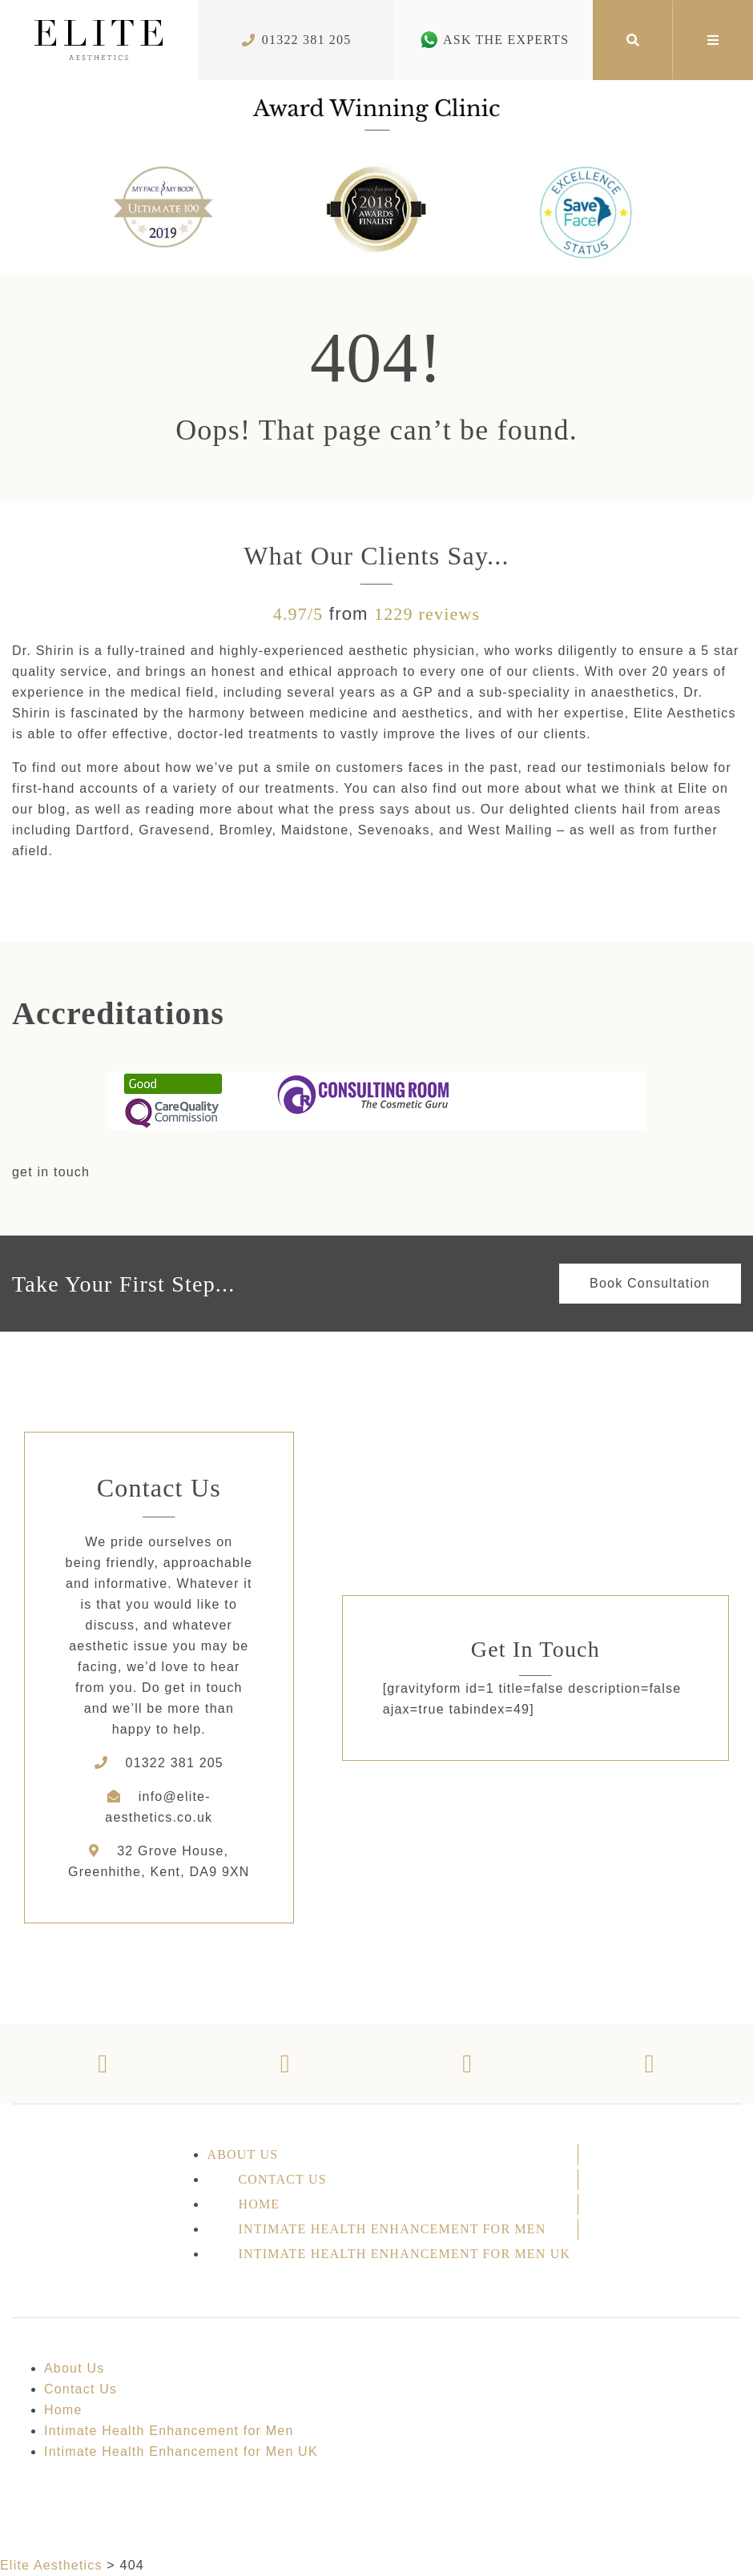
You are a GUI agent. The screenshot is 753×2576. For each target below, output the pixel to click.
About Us (242, 2154)
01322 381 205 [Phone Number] (297, 39)
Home (259, 2204)
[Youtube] (650, 2063)
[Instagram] (467, 2063)
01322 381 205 (174, 1763)
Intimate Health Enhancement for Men (392, 2229)
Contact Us (282, 2179)
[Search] (633, 40)
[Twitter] (286, 2063)
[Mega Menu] (713, 40)
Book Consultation (650, 1283)
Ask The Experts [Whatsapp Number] (494, 40)
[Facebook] (103, 2063)
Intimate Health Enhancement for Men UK (404, 2254)
